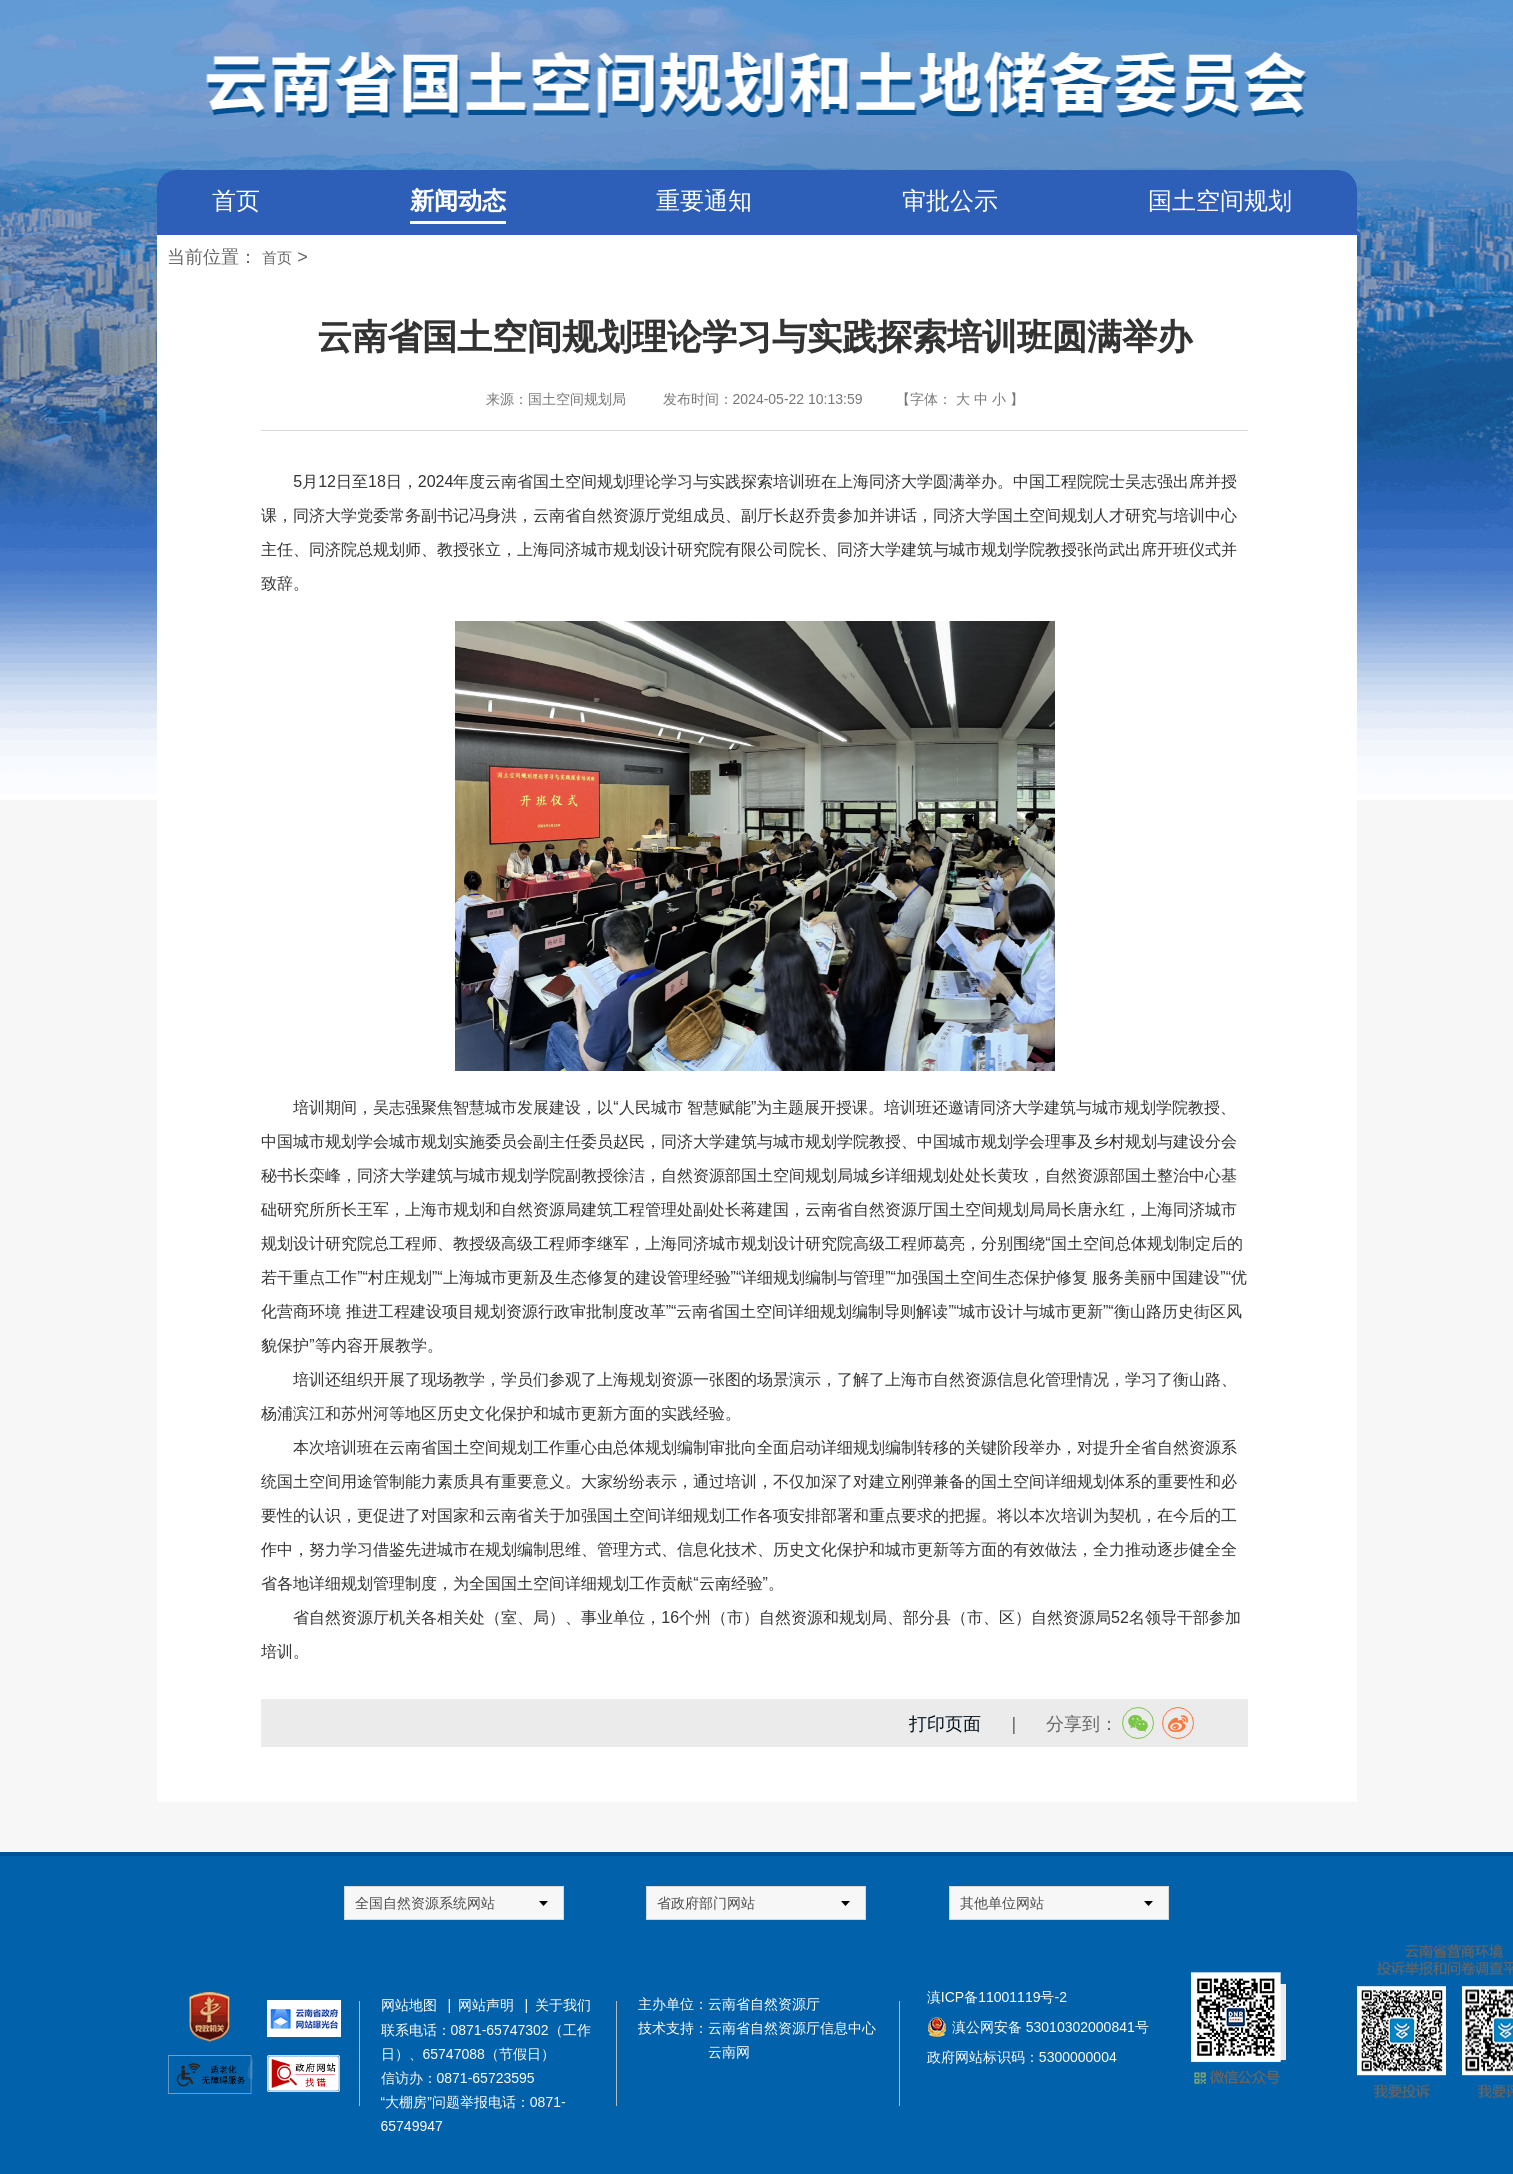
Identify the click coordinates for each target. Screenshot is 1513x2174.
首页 (236, 200)
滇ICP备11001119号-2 (997, 1997)
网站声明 (489, 2005)
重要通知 (704, 200)
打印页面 (945, 1724)
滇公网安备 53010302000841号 (1050, 2027)
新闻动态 (458, 200)
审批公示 (950, 200)
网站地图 (412, 2005)
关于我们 (563, 2005)
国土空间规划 (1220, 200)
